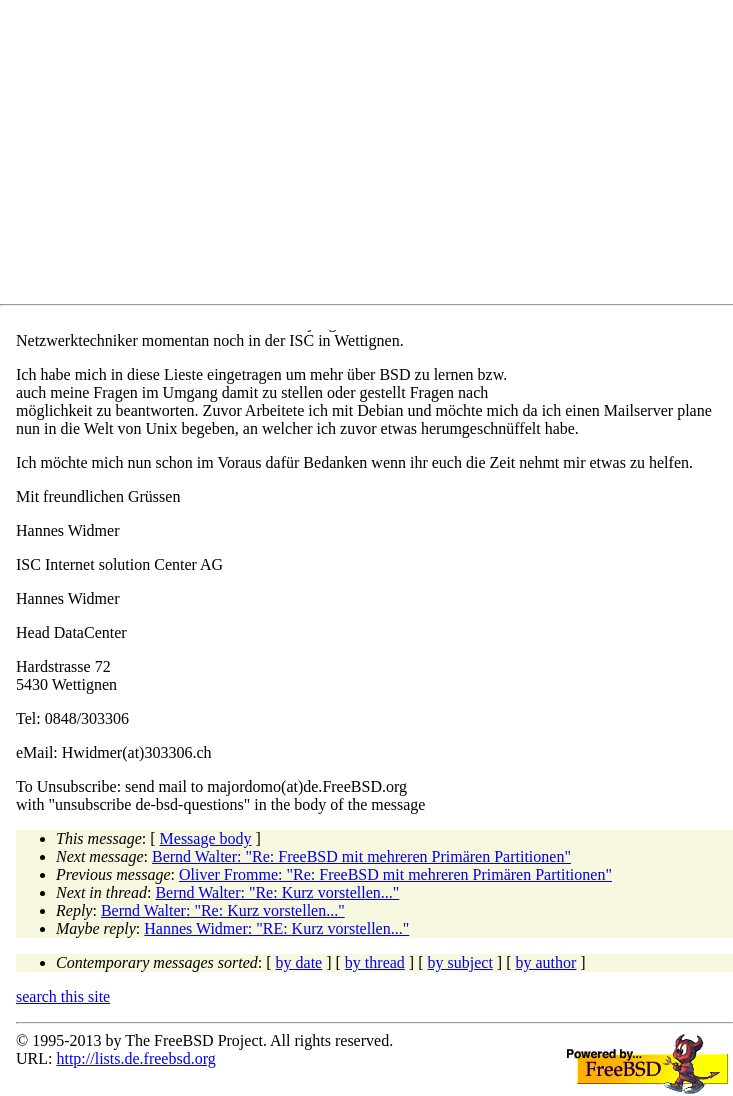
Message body (206, 838)
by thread (375, 962)
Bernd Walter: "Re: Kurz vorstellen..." (277, 892)
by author (545, 962)
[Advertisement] (374, 156)
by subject (460, 962)
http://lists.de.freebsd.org (135, 1058)
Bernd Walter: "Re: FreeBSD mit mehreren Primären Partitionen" (361, 856)
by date (299, 962)
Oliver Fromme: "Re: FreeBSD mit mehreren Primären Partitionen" (395, 874)
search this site (63, 996)
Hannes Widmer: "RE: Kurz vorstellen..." (276, 928)
